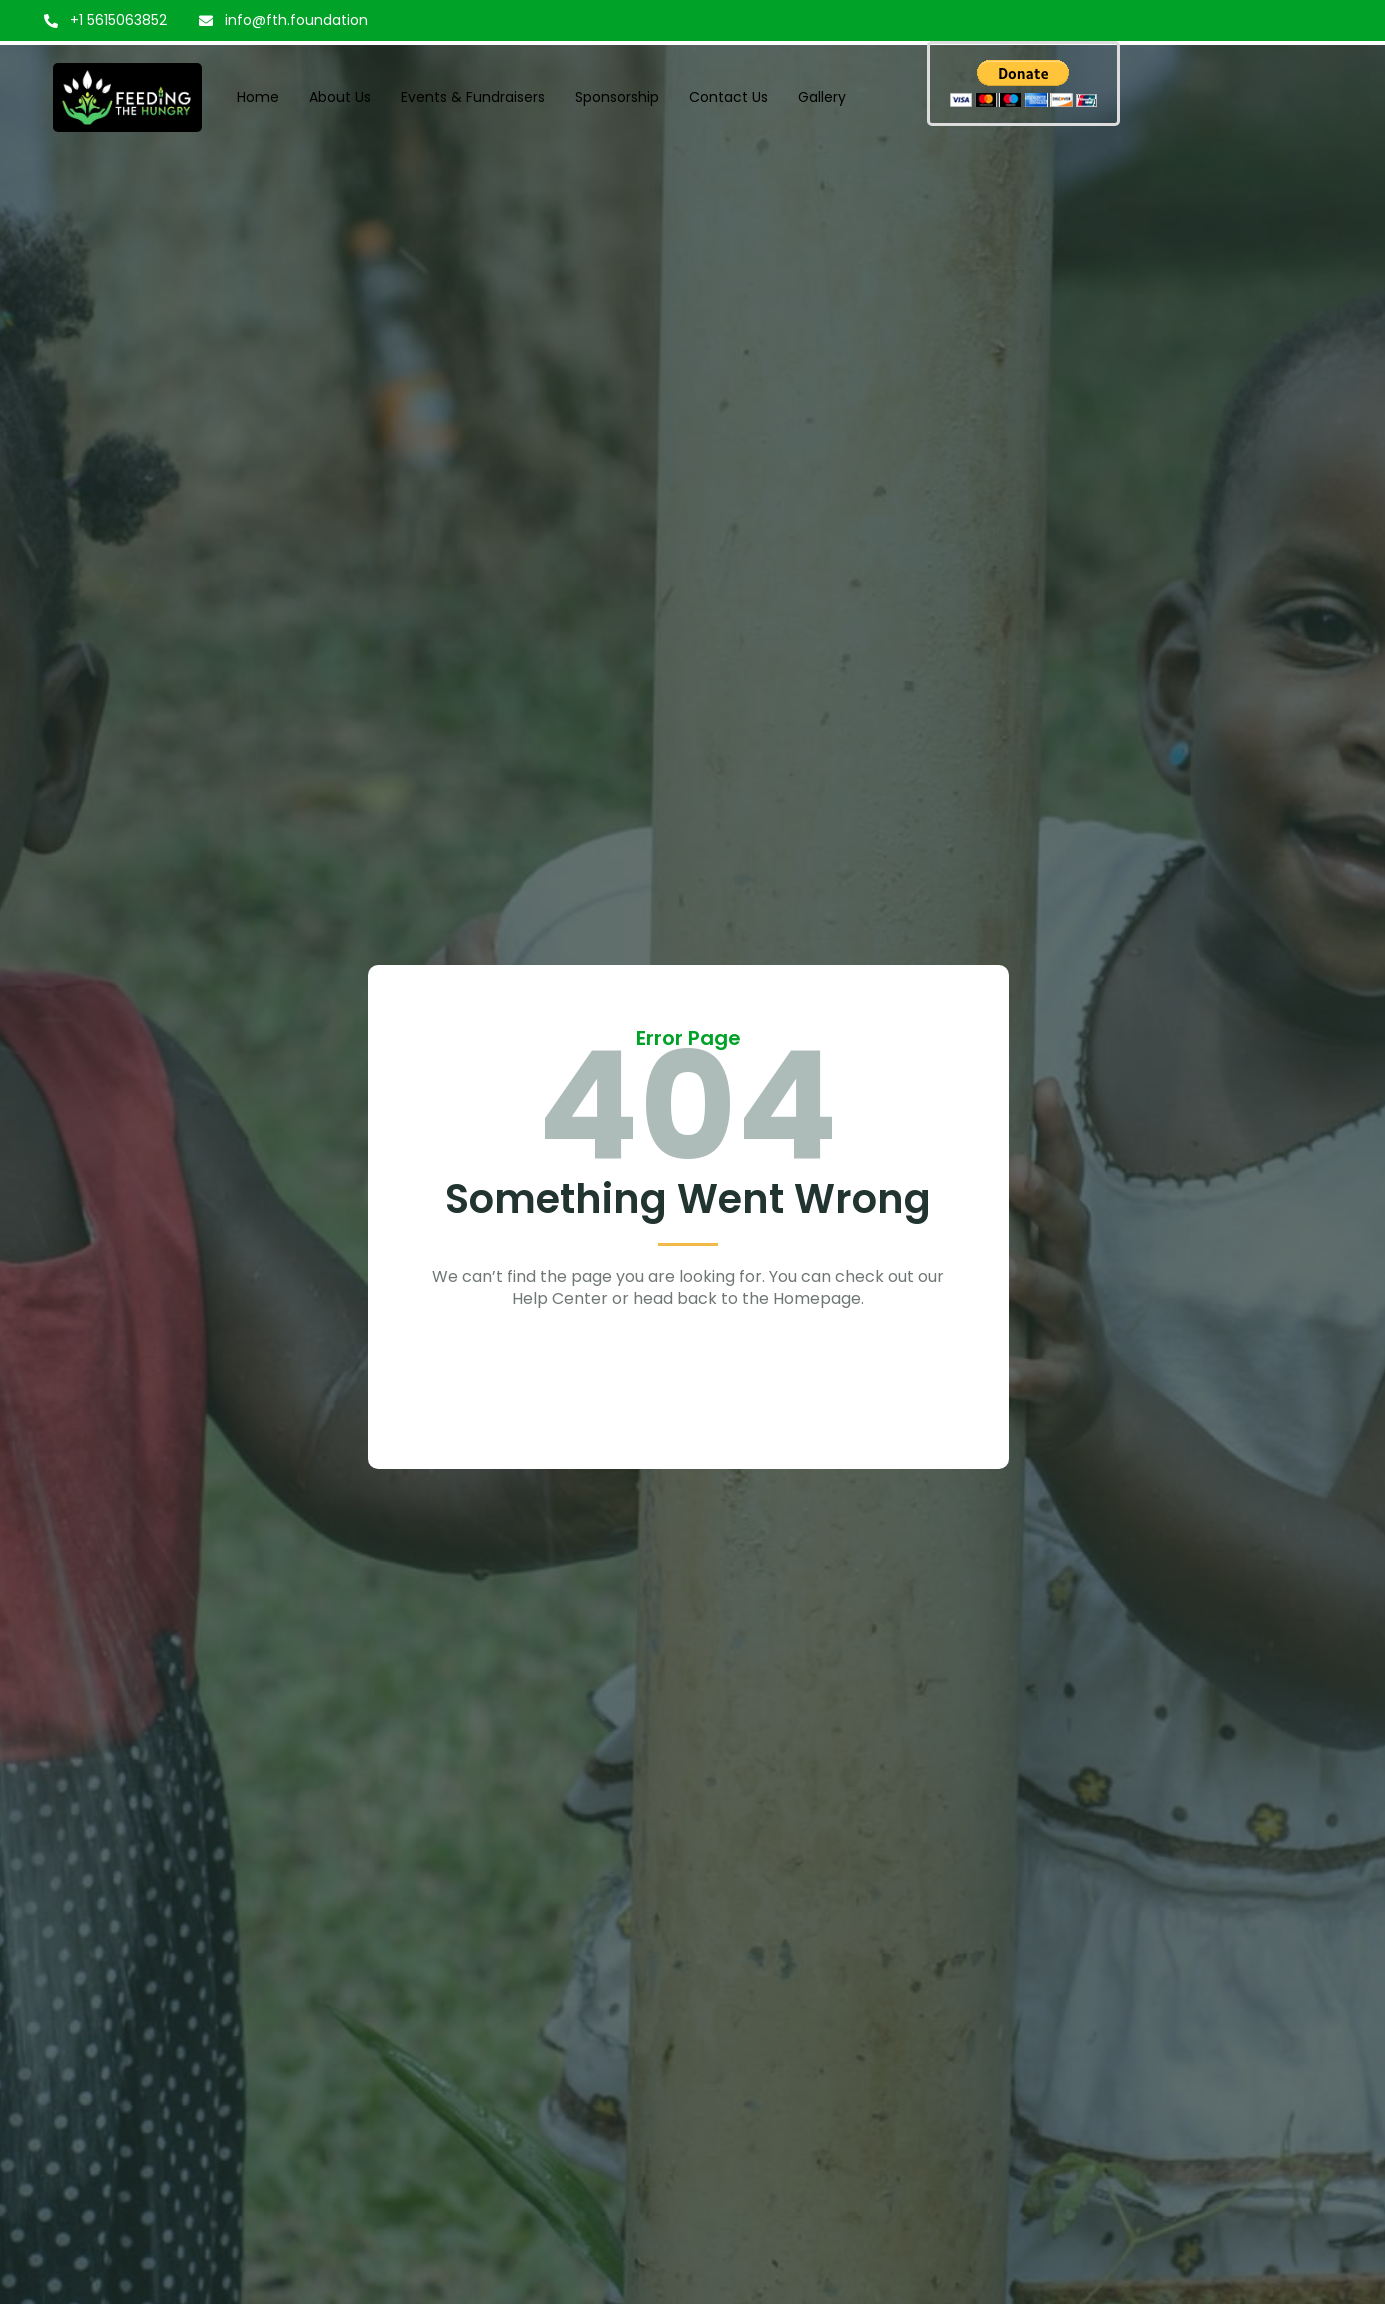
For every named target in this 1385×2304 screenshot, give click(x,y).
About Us (340, 97)
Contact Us (728, 97)
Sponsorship (617, 97)
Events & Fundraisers (473, 97)
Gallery (822, 97)
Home (258, 97)
